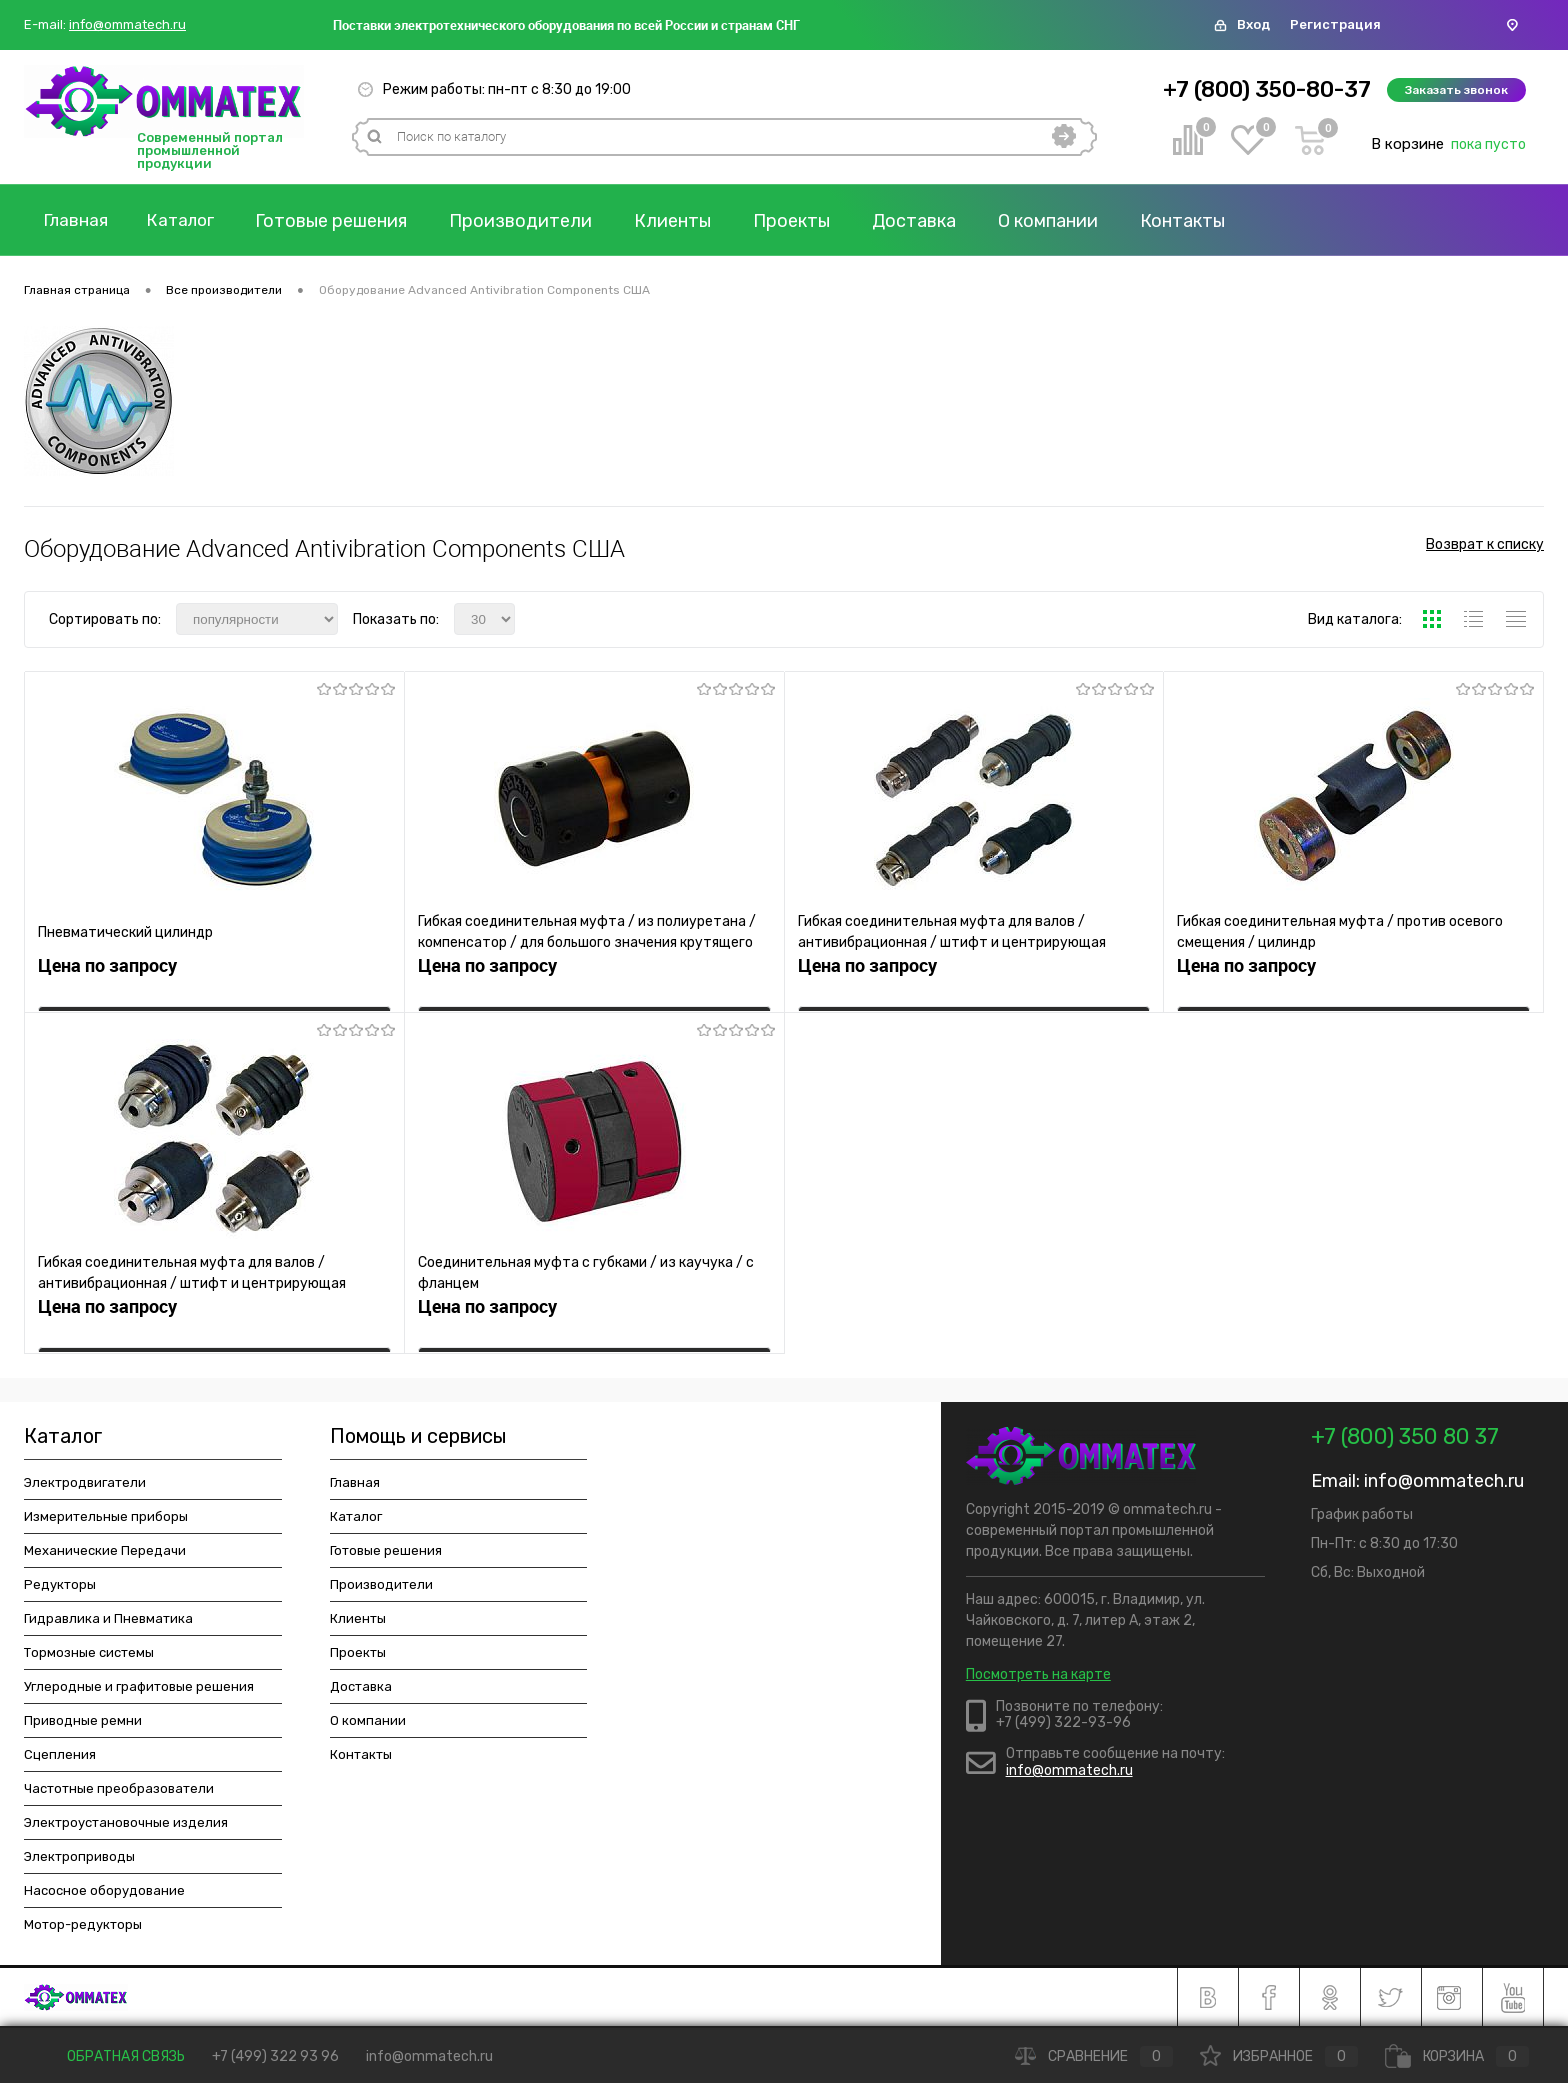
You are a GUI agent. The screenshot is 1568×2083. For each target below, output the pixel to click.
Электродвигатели (85, 1482)
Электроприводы (79, 1856)
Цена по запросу (107, 971)
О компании (1062, 221)
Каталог (191, 221)
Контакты (1196, 221)
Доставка (928, 221)
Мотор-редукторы (83, 1924)
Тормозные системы (89, 1652)
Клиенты (686, 221)
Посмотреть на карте (1038, 1674)
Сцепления (60, 1754)
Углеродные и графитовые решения (139, 1686)
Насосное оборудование (104, 1890)
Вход (1253, 24)
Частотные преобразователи (119, 1788)
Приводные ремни (83, 1720)
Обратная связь (112, 2056)
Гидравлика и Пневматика (108, 1618)
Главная (79, 221)
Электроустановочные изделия (126, 1822)
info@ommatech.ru (127, 25)
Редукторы (60, 1584)
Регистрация (1335, 24)
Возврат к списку (1485, 548)
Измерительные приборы (106, 1516)
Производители (534, 221)
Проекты (805, 221)
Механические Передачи (105, 1550)
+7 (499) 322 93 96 (275, 2056)
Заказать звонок (1456, 90)
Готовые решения (345, 221)
